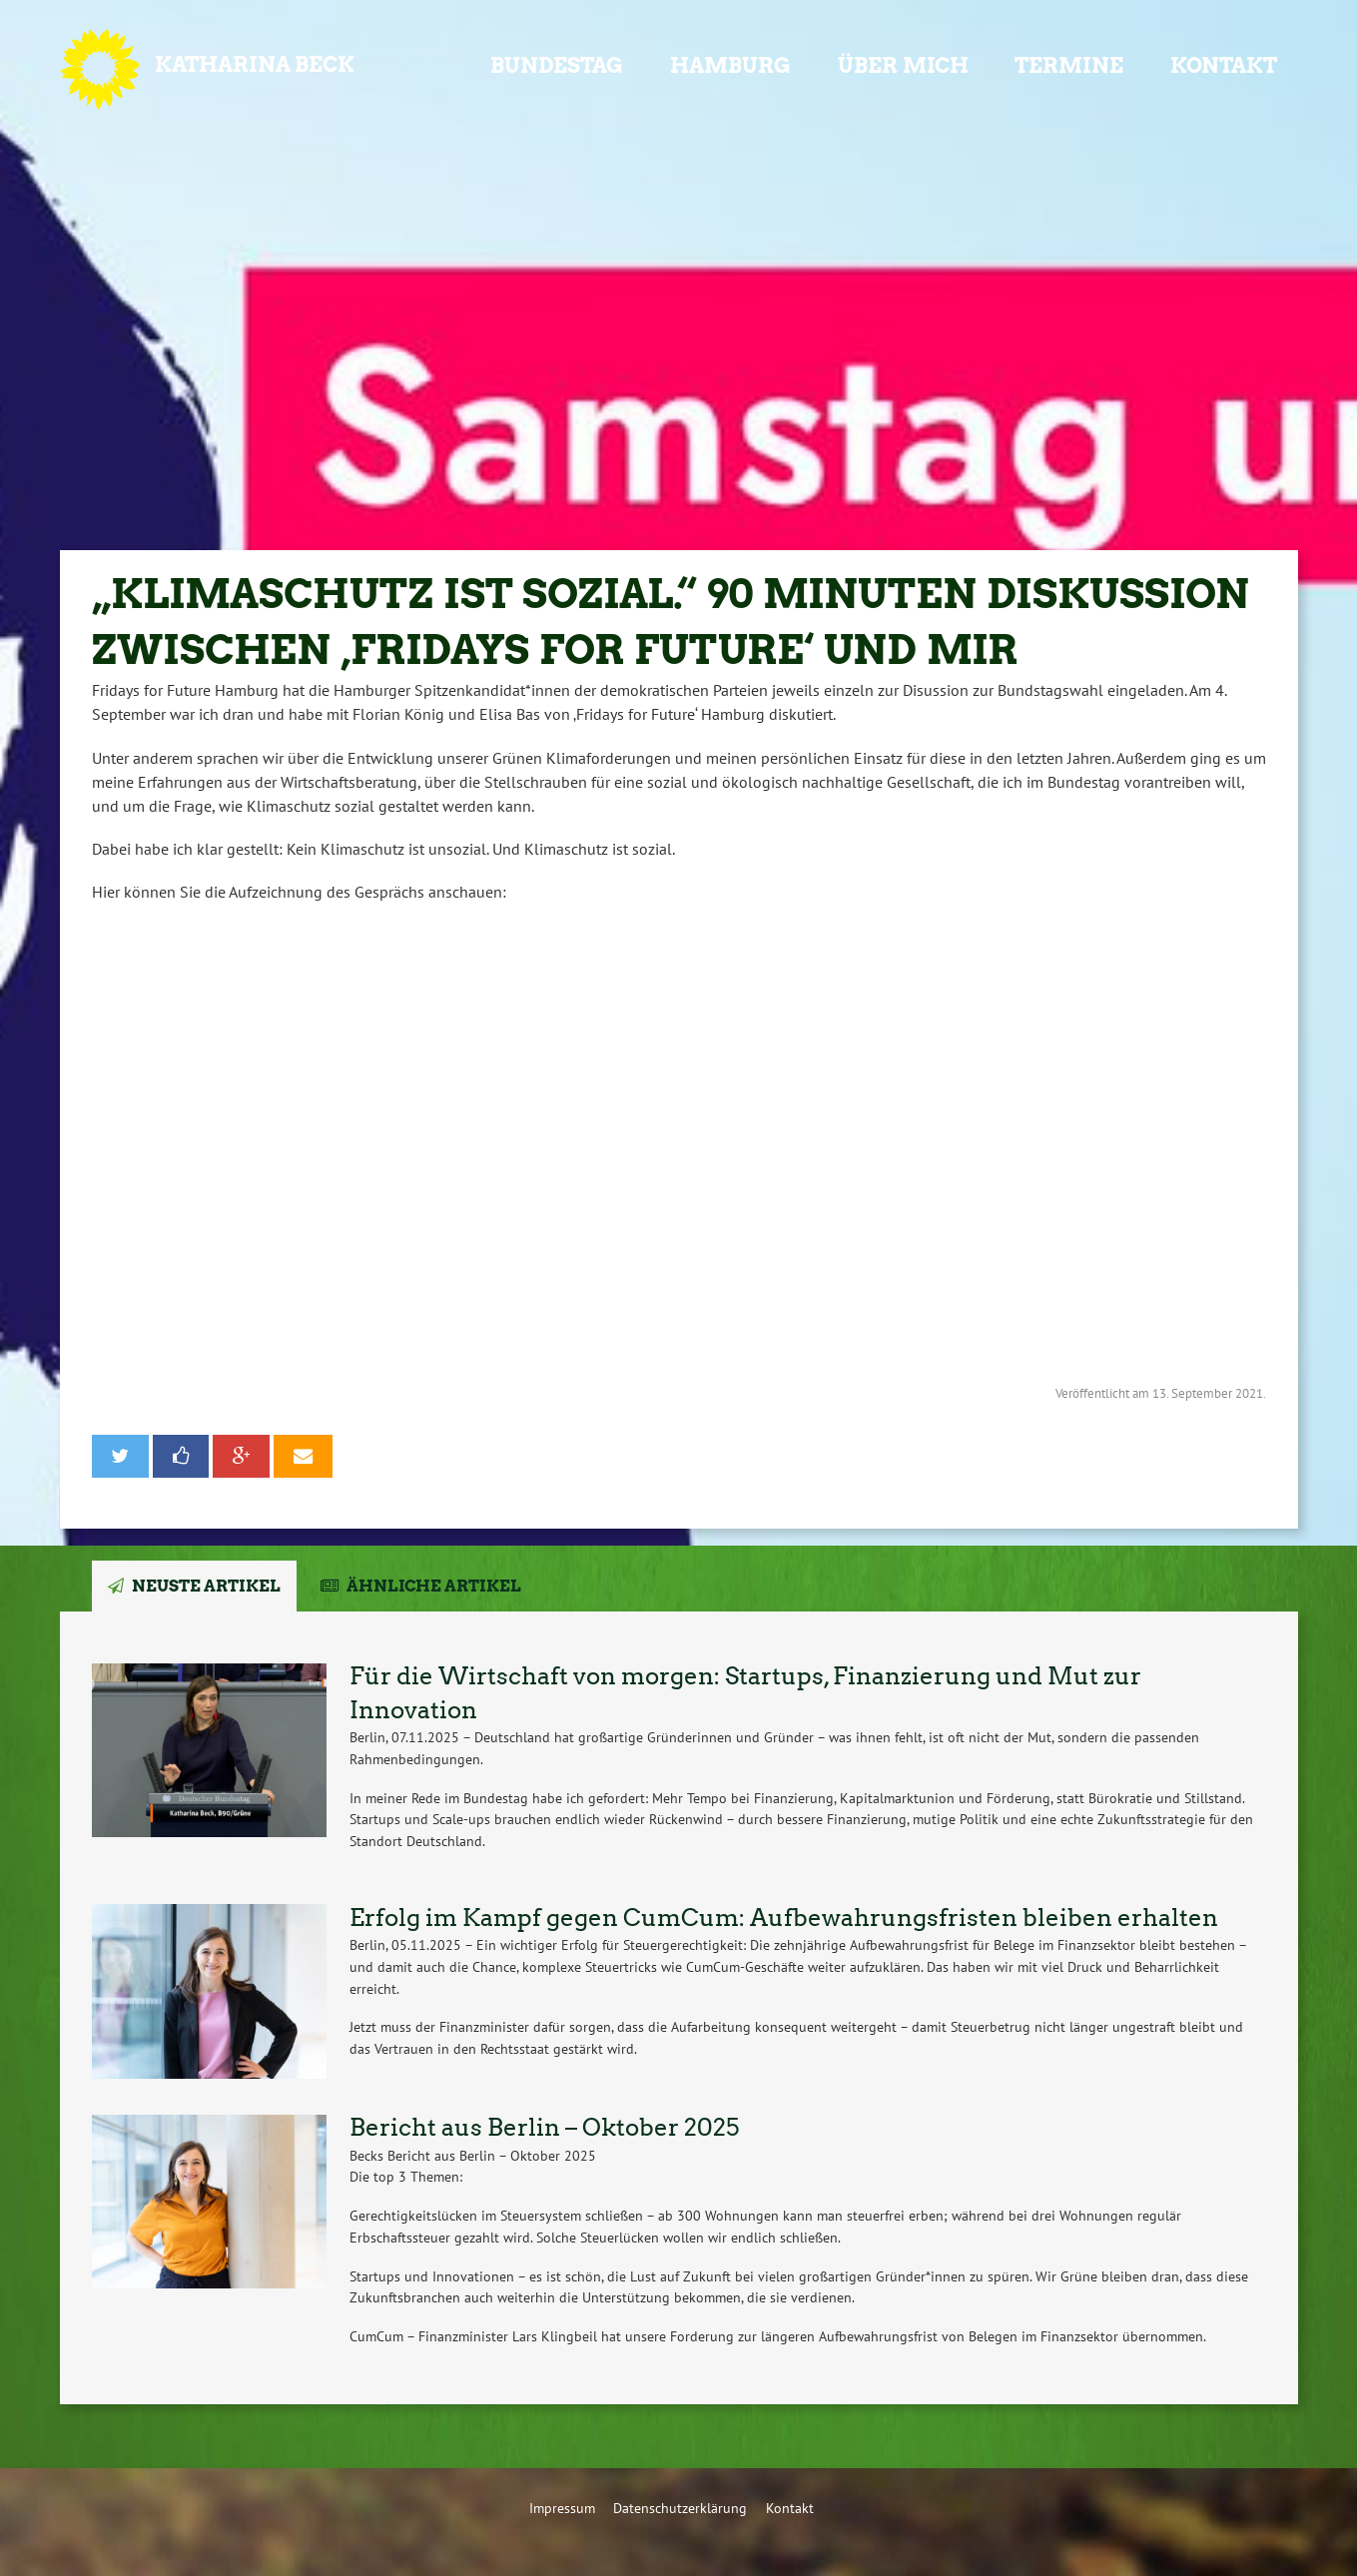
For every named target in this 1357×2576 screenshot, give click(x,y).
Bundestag (556, 65)
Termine (1069, 65)
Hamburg (730, 65)
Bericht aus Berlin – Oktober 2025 (544, 2127)
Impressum (562, 2507)
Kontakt (1223, 65)
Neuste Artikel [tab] (206, 1586)
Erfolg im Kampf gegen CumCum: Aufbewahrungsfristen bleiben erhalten (783, 1917)
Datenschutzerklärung (680, 2507)
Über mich (903, 65)
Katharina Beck (254, 64)
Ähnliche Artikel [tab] (433, 1586)
